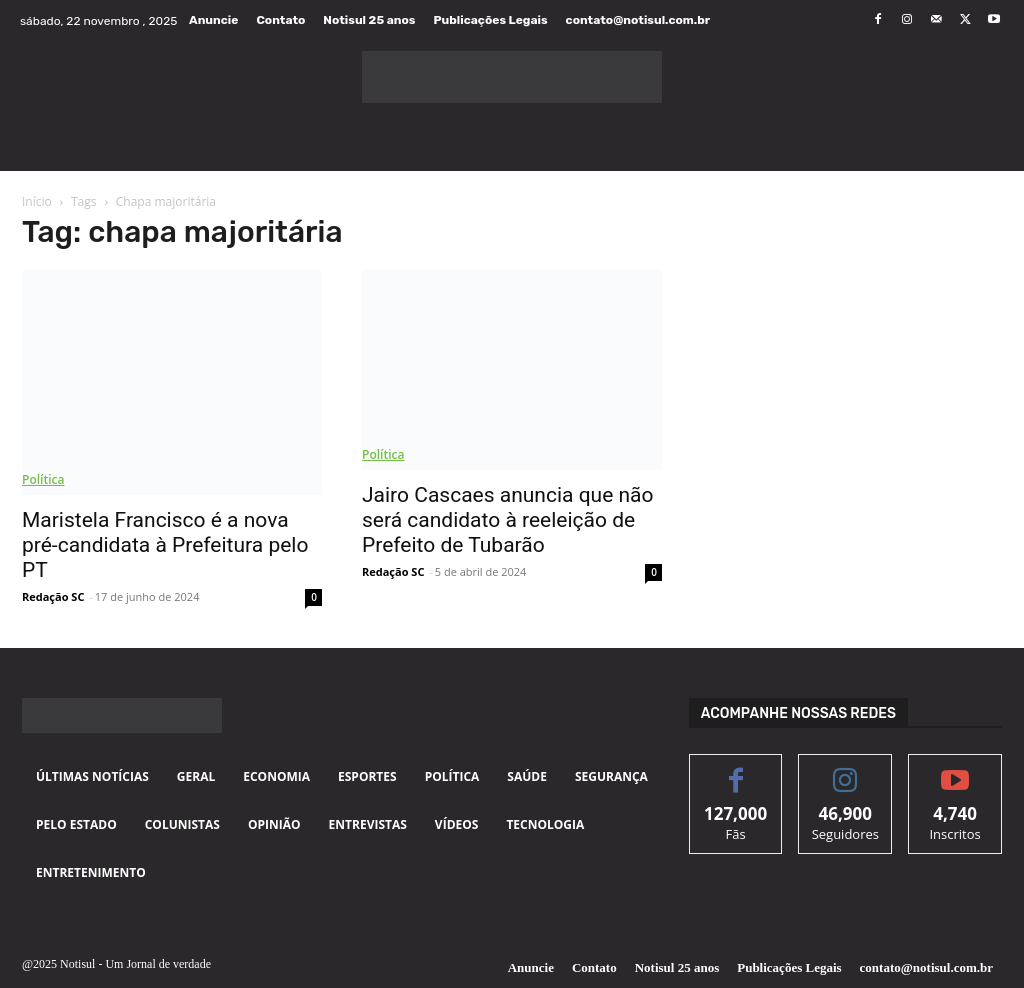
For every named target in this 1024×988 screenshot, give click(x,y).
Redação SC (53, 596)
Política (43, 479)
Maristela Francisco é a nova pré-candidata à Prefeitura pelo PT (165, 545)
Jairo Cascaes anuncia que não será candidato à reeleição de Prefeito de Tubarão (508, 520)
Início (37, 201)
